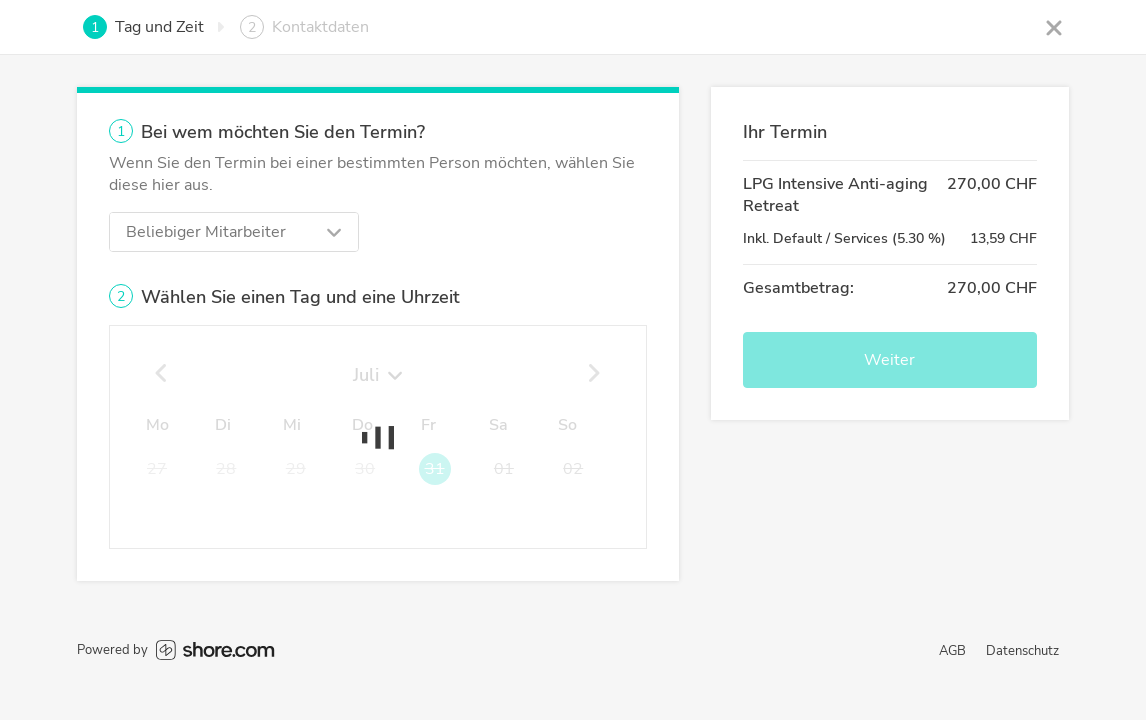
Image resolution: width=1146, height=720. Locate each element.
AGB (952, 651)
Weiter (889, 360)
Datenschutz (1022, 651)
